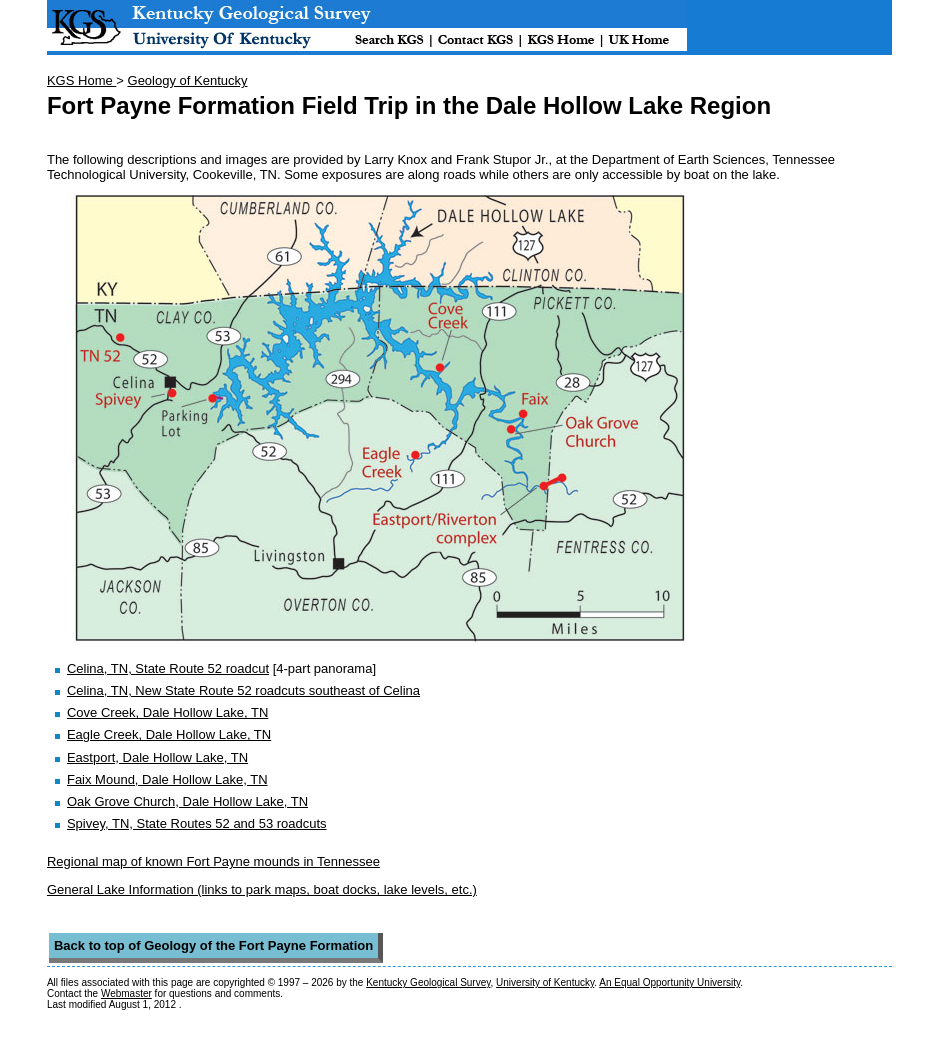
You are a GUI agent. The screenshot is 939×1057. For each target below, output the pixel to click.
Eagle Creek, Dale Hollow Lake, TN (169, 734)
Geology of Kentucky (188, 80)
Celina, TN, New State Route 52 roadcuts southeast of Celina (243, 690)
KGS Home (81, 80)
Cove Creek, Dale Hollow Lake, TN (167, 712)
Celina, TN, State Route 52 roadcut (168, 668)
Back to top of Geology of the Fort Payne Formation (213, 945)
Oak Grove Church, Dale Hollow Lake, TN (187, 801)
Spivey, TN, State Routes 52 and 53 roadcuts (197, 823)
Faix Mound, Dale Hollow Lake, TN (167, 779)
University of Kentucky (545, 982)
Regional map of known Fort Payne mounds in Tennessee (213, 861)
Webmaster (126, 993)
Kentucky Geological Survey (428, 982)
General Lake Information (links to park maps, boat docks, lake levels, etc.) (262, 889)
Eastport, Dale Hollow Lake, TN (157, 757)
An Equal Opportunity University (669, 982)
